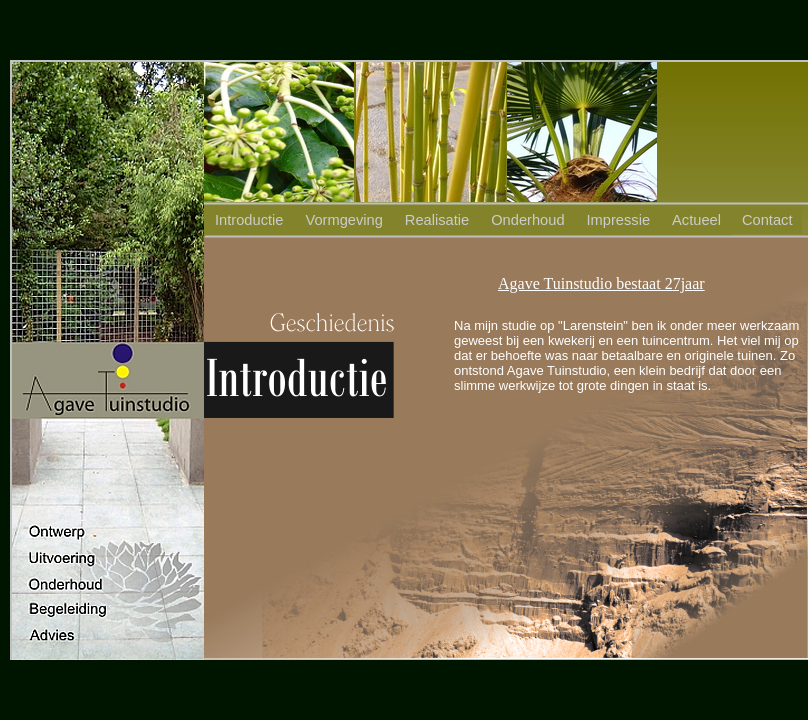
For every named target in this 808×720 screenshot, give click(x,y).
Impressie (619, 220)
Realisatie (437, 220)
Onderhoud (527, 220)
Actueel (696, 220)
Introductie (249, 220)
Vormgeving (343, 220)
